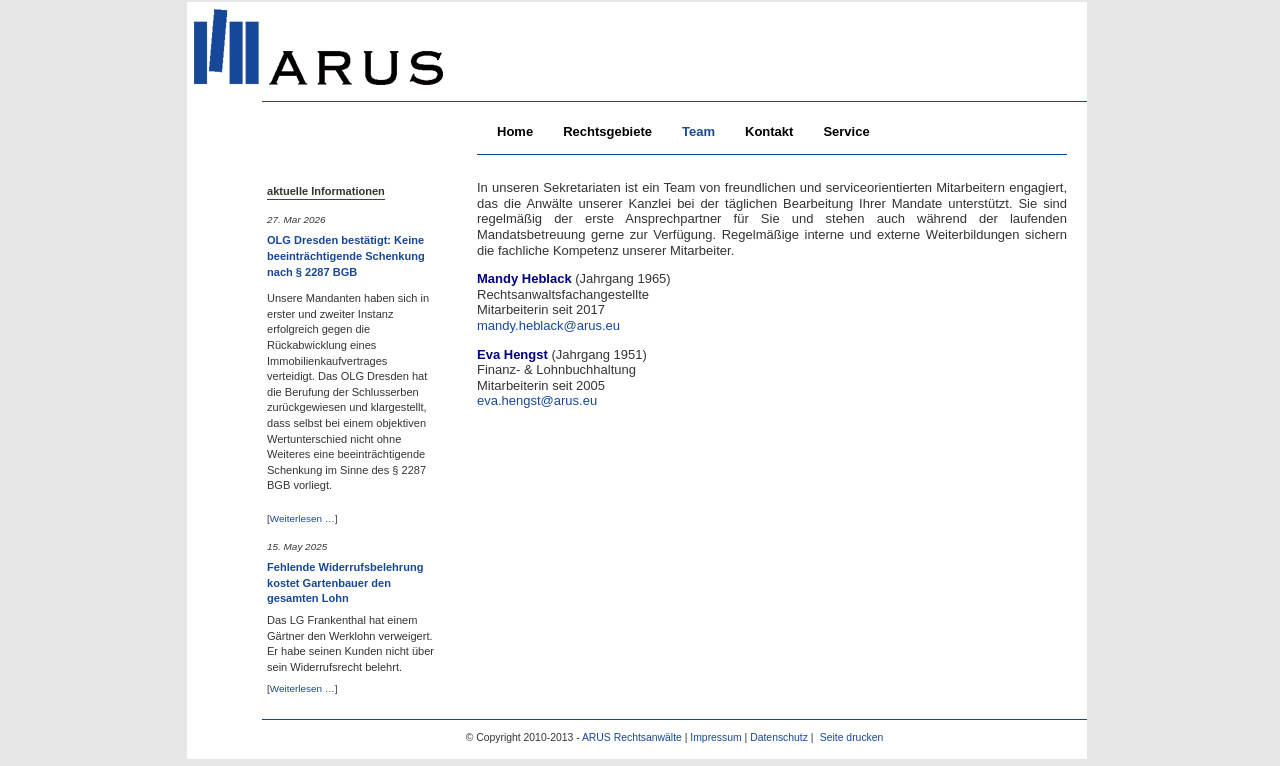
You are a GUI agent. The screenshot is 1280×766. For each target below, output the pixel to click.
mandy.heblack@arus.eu (548, 325)
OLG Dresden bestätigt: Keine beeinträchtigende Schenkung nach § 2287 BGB (346, 255)
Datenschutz (779, 737)
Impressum (715, 737)
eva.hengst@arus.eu (537, 400)
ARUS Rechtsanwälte (632, 737)
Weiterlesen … (302, 518)
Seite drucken (852, 737)
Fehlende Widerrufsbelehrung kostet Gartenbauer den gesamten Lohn (345, 582)
